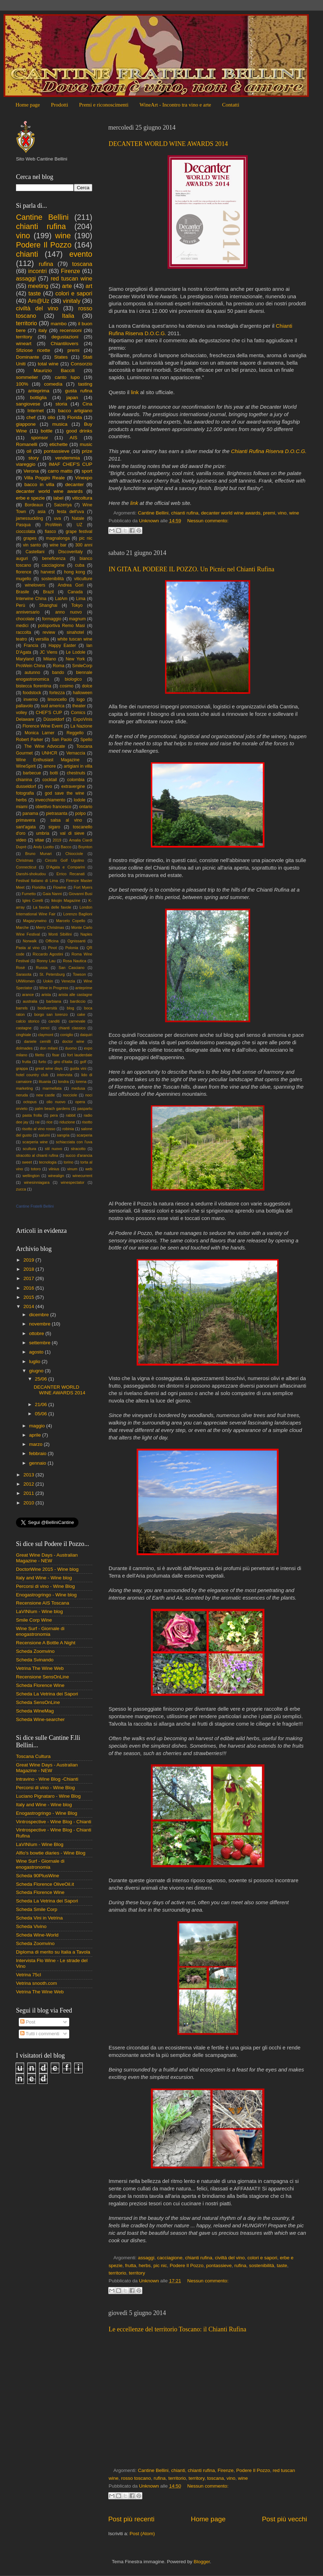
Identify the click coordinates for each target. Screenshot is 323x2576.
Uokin (48, 981)
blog (70, 1008)
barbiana (53, 1001)
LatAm (61, 598)
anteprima (38, 390)
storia (61, 404)
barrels (22, 1008)
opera (80, 1102)
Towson (79, 974)
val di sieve (72, 833)
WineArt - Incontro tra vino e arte (175, 105)
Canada (75, 591)
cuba (79, 565)
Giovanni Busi (80, 894)
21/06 (41, 1404)
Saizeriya (63, 504)
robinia (68, 1129)
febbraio (38, 1453)
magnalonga (58, 538)
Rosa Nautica (74, 961)
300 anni (83, 545)
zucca (21, 1189)
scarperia (84, 1135)
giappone (26, 424)
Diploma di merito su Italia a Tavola (53, 1952)
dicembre (39, 1314)
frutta (130, 2265)
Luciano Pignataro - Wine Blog (48, 1796)
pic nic (160, 2265)
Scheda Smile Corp (36, 1909)
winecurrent (82, 1175)
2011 (29, 1493)
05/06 (41, 1413)
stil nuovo (53, 1149)
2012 (29, 1484)
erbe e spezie (30, 498)
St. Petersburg (52, 974)
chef (30, 417)
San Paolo (61, 739)
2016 (29, 1288)
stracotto (78, 1149)
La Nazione (81, 726)
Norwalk (30, 941)
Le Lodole (76, 652)
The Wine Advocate (44, 746)
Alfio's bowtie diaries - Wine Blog (50, 1853)
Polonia (71, 948)
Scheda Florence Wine (40, 1685)
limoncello (57, 699)
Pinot (52, 948)
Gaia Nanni (52, 894)
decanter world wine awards (230, 513)
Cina (87, 404)
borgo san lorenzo (50, 1014)
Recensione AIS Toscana (42, 1603)
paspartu (84, 1108)
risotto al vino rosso (38, 1129)
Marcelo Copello (70, 921)
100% (22, 384)
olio (51, 417)
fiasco (50, 531)
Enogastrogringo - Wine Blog (46, 1813)
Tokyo (77, 605)
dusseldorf (26, 786)
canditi (54, 1021)
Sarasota (23, 974)
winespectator (72, 1182)
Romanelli (26, 444)
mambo (59, 323)
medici (22, 625)
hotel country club (32, 1075)
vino (282, 513)
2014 (29, 1306)
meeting (38, 286)
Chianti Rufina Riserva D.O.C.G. (269, 451)
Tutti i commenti (39, 2033)
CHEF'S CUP (49, 712)
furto (42, 1062)
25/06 (41, 1379)
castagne (24, 1028)
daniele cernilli (37, 1041)
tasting (85, 384)
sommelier (27, 377)
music (86, 444)
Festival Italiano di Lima (37, 880)
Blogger (201, 2561)
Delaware (25, 719)
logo (81, 699)
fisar (55, 1055)
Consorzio (81, 363)
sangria (63, 1135)
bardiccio (78, 1001)
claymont (45, 1035)
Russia (42, 967)
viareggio (25, 464)
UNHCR (50, 753)
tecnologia (47, 1162)
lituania (45, 1081)
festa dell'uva (70, 511)
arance (28, 994)
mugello (23, 578)
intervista (64, 1075)
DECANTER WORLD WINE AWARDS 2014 (168, 143)
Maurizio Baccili (54, 370)
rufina (240, 2265)
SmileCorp (82, 665)
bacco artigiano (75, 410)
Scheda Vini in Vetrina (39, 1918)
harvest (47, 572)
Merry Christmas (50, 927)
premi (269, 513)
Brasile (22, 591)
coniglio (66, 1035)
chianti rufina (184, 513)
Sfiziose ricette (33, 350)
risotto (87, 1122)
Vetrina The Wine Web (40, 1668)
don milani (49, 1048)
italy (42, 330)
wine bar (58, 545)
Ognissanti (76, 941)
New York (75, 659)
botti (54, 772)
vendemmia (67, 458)
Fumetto (29, 894)
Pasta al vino (28, 948)
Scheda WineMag (35, 1711)
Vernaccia (75, 753)
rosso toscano (136, 2478)
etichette (58, 444)
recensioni (71, 330)
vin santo (32, 545)
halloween (82, 692)
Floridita (38, 887)
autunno (32, 672)
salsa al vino (66, 820)
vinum (72, 1169)
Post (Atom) (142, 2533)
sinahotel (75, 632)
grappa (22, 1068)
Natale (78, 518)
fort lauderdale (80, 1055)
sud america (52, 705)
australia (30, 1001)
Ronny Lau (46, 961)
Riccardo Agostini (48, 954)
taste (282, 2265)
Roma (58, 665)
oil (29, 451)
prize (87, 451)
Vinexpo (83, 477)
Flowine (59, 887)
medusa (78, 1088)
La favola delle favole (52, 907)
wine (294, 513)
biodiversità (47, 1008)
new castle (45, 1095)
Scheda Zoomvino (35, 1651)
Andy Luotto (43, 847)
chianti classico (72, 1028)
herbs (145, 2265)
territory (137, 2273)
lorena (81, 1081)
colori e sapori (262, 2257)
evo (48, 786)
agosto (37, 1352)
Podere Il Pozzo (186, 2265)
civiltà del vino (230, 2257)
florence (23, 572)
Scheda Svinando (35, 1659)
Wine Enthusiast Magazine (48, 759)
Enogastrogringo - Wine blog (46, 1594)
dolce (87, 686)
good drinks (79, 431)
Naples (86, 934)
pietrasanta (56, 813)
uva (57, 518)
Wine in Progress (53, 988)
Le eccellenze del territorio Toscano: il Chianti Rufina (177, 2329)
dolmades (24, 1048)
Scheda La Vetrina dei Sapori (47, 1694)
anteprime (83, 988)
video (21, 840)
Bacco (66, 847)
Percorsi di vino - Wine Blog (45, 1586)
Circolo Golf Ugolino (64, 860)
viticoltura (82, 498)
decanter (74, 484)
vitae (39, 840)
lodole (79, 799)
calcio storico (27, 1021)
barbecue (32, 772)
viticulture (83, 578)
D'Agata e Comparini (65, 867)
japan (72, 397)
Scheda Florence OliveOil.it (45, 1884)
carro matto (60, 471)
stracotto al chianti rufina (37, 1155)
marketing (24, 1088)
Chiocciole (74, 853)
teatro (21, 639)
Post (27, 2022)
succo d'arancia (79, 1155)
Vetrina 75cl (28, 1974)
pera (54, 1115)
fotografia (25, 793)
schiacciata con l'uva (74, 1142)
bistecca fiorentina (33, 686)
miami (21, 806)
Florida (74, 417)
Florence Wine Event (42, 726)
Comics (78, 712)
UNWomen (25, 981)
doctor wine (73, 1041)
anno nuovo (68, 612)
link (135, 392)
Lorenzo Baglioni (77, 914)
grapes (30, 538)
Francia (31, 645)
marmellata (52, 1088)
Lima (80, 598)
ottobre (37, 1333)
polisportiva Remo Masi (61, 625)
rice (49, 1122)
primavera (25, 820)
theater (79, 705)
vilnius (54, 1169)
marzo (36, 1444)
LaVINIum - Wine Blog (40, 1844)
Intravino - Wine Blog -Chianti (47, 1779)
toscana (215, 2478)
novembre (40, 1324)
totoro (36, 1169)
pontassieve (219, 2265)
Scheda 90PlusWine (37, 1875)
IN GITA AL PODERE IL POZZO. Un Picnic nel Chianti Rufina (191, 569)
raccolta (23, 632)
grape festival (79, 531)
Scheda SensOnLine (38, 1702)
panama (30, 813)
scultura (29, 1149)
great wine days (48, 1068)
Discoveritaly (70, 551)
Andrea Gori (70, 585)
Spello (86, 739)
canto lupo (67, 377)
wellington (31, 1175)
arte (67, 286)
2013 (29, 1474)
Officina (51, 941)
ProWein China (30, 665)
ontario (85, 806)
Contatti (230, 105)
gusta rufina (78, 390)
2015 (29, 1297)
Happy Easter (62, 645)
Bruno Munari (38, 853)
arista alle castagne (75, 994)
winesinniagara (36, 1182)
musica (59, 424)
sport (87, 471)
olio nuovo (55, 1102)
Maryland (25, 659)
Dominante (27, 357)
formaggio (51, 618)
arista (46, 994)
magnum (77, 618)
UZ (79, 524)
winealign (56, 1175)
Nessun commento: (207, 520)
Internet (35, 410)
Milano (49, 659)
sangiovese (28, 404)
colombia (75, 779)
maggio (37, 1425)
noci (88, 1095)
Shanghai (48, 605)
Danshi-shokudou (31, 874)
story (33, 458)
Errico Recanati (70, 874)
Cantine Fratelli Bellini (35, 1206)
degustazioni (64, 336)
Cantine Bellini (153, 513)
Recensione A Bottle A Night (45, 1642)
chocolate (25, 618)
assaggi (146, 2257)
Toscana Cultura (33, 1756)
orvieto (21, 1108)
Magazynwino (34, 921)
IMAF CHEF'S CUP (70, 464)
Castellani (35, 551)
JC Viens (49, 652)
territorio (117, 2273)
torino (68, 1162)
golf (83, 1062)
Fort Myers (83, 887)
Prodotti (59, 105)
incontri (37, 271)
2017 (29, 1278)
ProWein (53, 524)
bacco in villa (39, 484)
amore (50, 766)
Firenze (226, 2470)
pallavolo (24, 705)
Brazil (48, 591)
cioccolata (25, 531)
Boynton (85, 847)
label (58, 498)
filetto (39, 1055)
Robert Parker (29, 739)
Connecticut (26, 867)
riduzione (67, 1122)
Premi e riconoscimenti (103, 105)
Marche (22, 927)
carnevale (77, 1021)
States (61, 357)
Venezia (68, 981)
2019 (57, 840)
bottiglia (38, 397)
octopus (30, 1102)
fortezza (57, 692)
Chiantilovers (64, 343)
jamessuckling (29, 518)
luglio (35, 1361)
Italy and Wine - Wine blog (44, 1577)
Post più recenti (131, 2519)
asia (41, 511)
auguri (22, 558)
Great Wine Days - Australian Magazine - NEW (47, 1557)
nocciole (70, 1095)
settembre (40, 1342)
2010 (29, 1502)
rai (37, 1122)
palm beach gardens (52, 1108)
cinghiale (23, 1035)
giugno (37, 1370)
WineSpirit (25, 766)
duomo (71, 1048)
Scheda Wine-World (37, 1935)
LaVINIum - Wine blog (39, 1611)
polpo (80, 813)
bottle (47, 431)
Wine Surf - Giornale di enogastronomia (40, 1631)
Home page (28, 105)
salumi (44, 1135)
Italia (68, 315)
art (89, 286)
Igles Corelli (32, 900)
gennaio (38, 1463)
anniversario (27, 612)
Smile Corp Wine (34, 1620)
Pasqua (23, 524)
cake (81, 1014)
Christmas (24, 860)
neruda (22, 1095)
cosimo (66, 686)
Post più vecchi (284, 2519)
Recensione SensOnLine (42, 1676)
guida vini (78, 1068)
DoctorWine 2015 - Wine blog (47, 1569)
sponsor (39, 437)
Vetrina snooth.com (36, 1983)
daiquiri (86, 1035)
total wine (48, 363)
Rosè (20, 967)
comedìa (53, 384)
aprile (35, 1435)
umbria (42, 833)
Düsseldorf (53, 719)
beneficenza (53, 558)
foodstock (32, 692)
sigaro (54, 826)
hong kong (74, 572)
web (88, 1169)
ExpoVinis (82, 719)
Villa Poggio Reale (44, 477)
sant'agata (26, 826)
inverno (30, 699)
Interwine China (31, 598)
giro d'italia (63, 1062)
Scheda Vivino (31, 1926)
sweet (27, 1162)
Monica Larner (40, 732)
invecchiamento (50, 799)
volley (21, 712)
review (49, 632)
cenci (44, 1028)
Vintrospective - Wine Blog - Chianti (53, 1821)
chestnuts (76, 772)
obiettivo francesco (53, 806)
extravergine (73, 786)
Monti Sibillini (60, 934)
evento (80, 254)
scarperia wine (35, 1142)
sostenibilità (261, 2265)
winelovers (35, 585)
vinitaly (71, 301)
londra (63, 1081)
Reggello (75, 732)
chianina (24, 779)
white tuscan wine (75, 639)
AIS (73, 437)
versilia (42, 639)
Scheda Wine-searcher (40, 1719)
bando (58, 672)
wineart (24, 343)
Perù (20, 605)
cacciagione (169, 2257)
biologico (73, 679)
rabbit (71, 1115)
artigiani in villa (78, 766)
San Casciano (71, 967)
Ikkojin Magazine (65, 900)
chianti (178, 2470)
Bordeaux (34, 504)
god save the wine (64, 793)
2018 (29, 1269)
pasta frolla (32, 1115)
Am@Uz (38, 301)
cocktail (50, 779)
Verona (31, 471)
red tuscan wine (71, 278)
